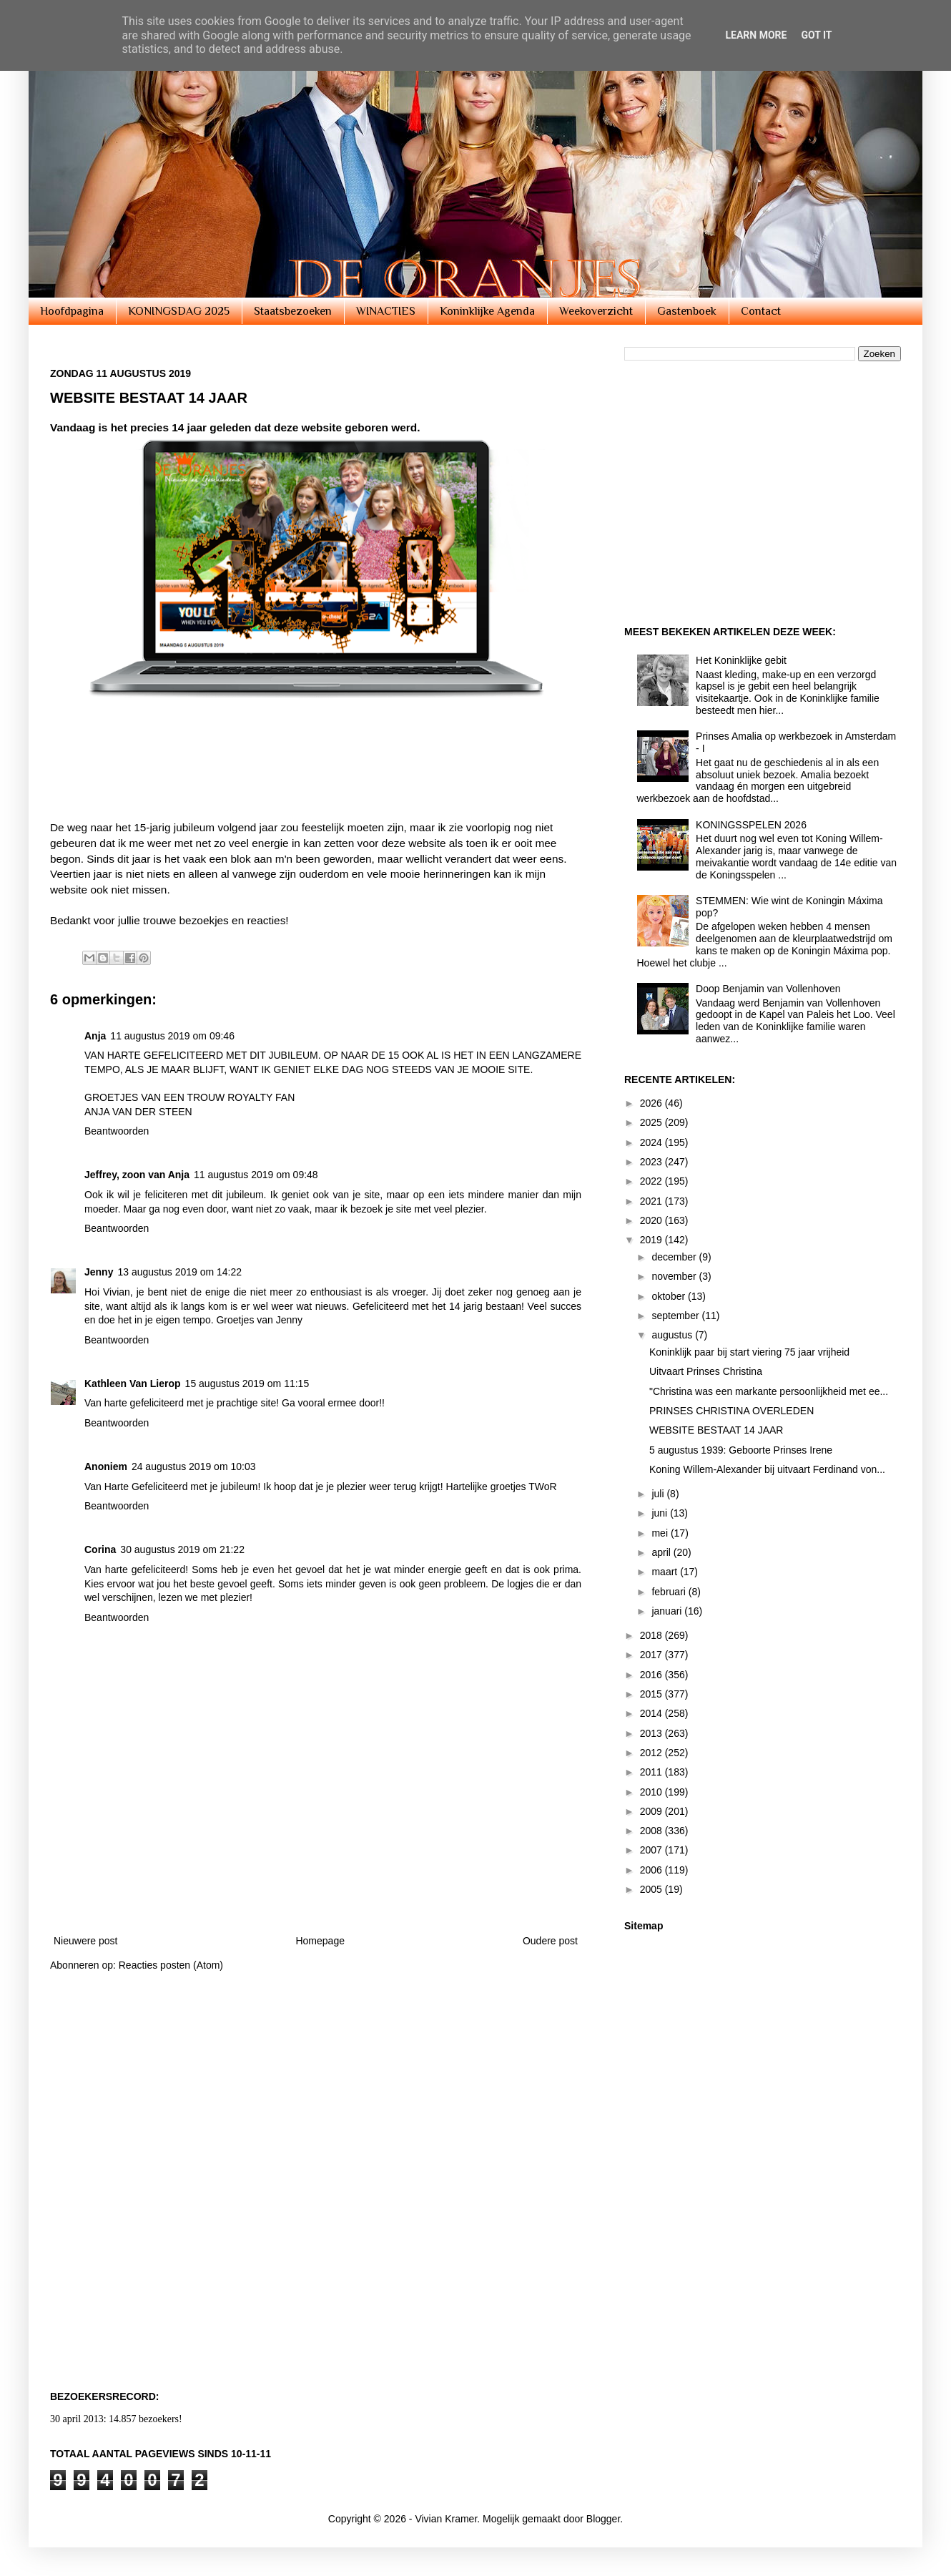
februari (669, 1591)
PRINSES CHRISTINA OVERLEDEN (731, 1410)
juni (660, 1513)
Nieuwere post (86, 1940)
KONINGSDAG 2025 (179, 311)
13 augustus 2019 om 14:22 (179, 1272)
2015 (652, 1694)
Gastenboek (686, 311)
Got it (816, 35)
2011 (652, 1772)
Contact (761, 311)
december (675, 1257)
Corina (100, 1549)
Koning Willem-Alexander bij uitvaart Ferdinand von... (767, 1469)
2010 (652, 1792)
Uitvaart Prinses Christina (705, 1371)
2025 (652, 1122)
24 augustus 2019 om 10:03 (194, 1466)
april (662, 1552)
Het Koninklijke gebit (741, 660)
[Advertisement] (310, 784)
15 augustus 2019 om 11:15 (247, 1383)
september (676, 1315)
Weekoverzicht (596, 311)
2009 (652, 1811)
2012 (652, 1752)
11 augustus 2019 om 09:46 (172, 1036)
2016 (652, 1674)
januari (667, 1611)
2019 (652, 1239)
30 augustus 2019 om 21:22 (182, 1549)
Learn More (756, 35)
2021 (652, 1201)
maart (665, 1571)
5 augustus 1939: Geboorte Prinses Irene (740, 1450)
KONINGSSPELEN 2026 (751, 825)
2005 (652, 1889)
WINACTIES (385, 311)
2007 (652, 1850)
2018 (652, 1635)
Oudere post (550, 1940)
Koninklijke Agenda (487, 311)
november (675, 1276)
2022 (652, 1181)
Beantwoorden (116, 1131)
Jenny (98, 1272)
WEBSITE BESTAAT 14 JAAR (716, 1430)
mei (660, 1533)
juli (658, 1493)
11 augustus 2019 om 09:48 (256, 1174)
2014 (652, 1713)
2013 (652, 1733)
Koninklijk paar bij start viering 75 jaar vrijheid (749, 1352)
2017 (652, 1654)
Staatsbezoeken (293, 311)
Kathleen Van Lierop (132, 1383)
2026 (652, 1103)
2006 (652, 1870)
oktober (669, 1296)
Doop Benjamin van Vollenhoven (768, 988)
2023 (652, 1161)
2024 (652, 1142)
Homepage (320, 1940)
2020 (652, 1220)
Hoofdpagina (72, 311)
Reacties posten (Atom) (171, 1965)
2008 (652, 1830)
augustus (673, 1335)
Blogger (603, 2518)
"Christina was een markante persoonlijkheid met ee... (768, 1391)
